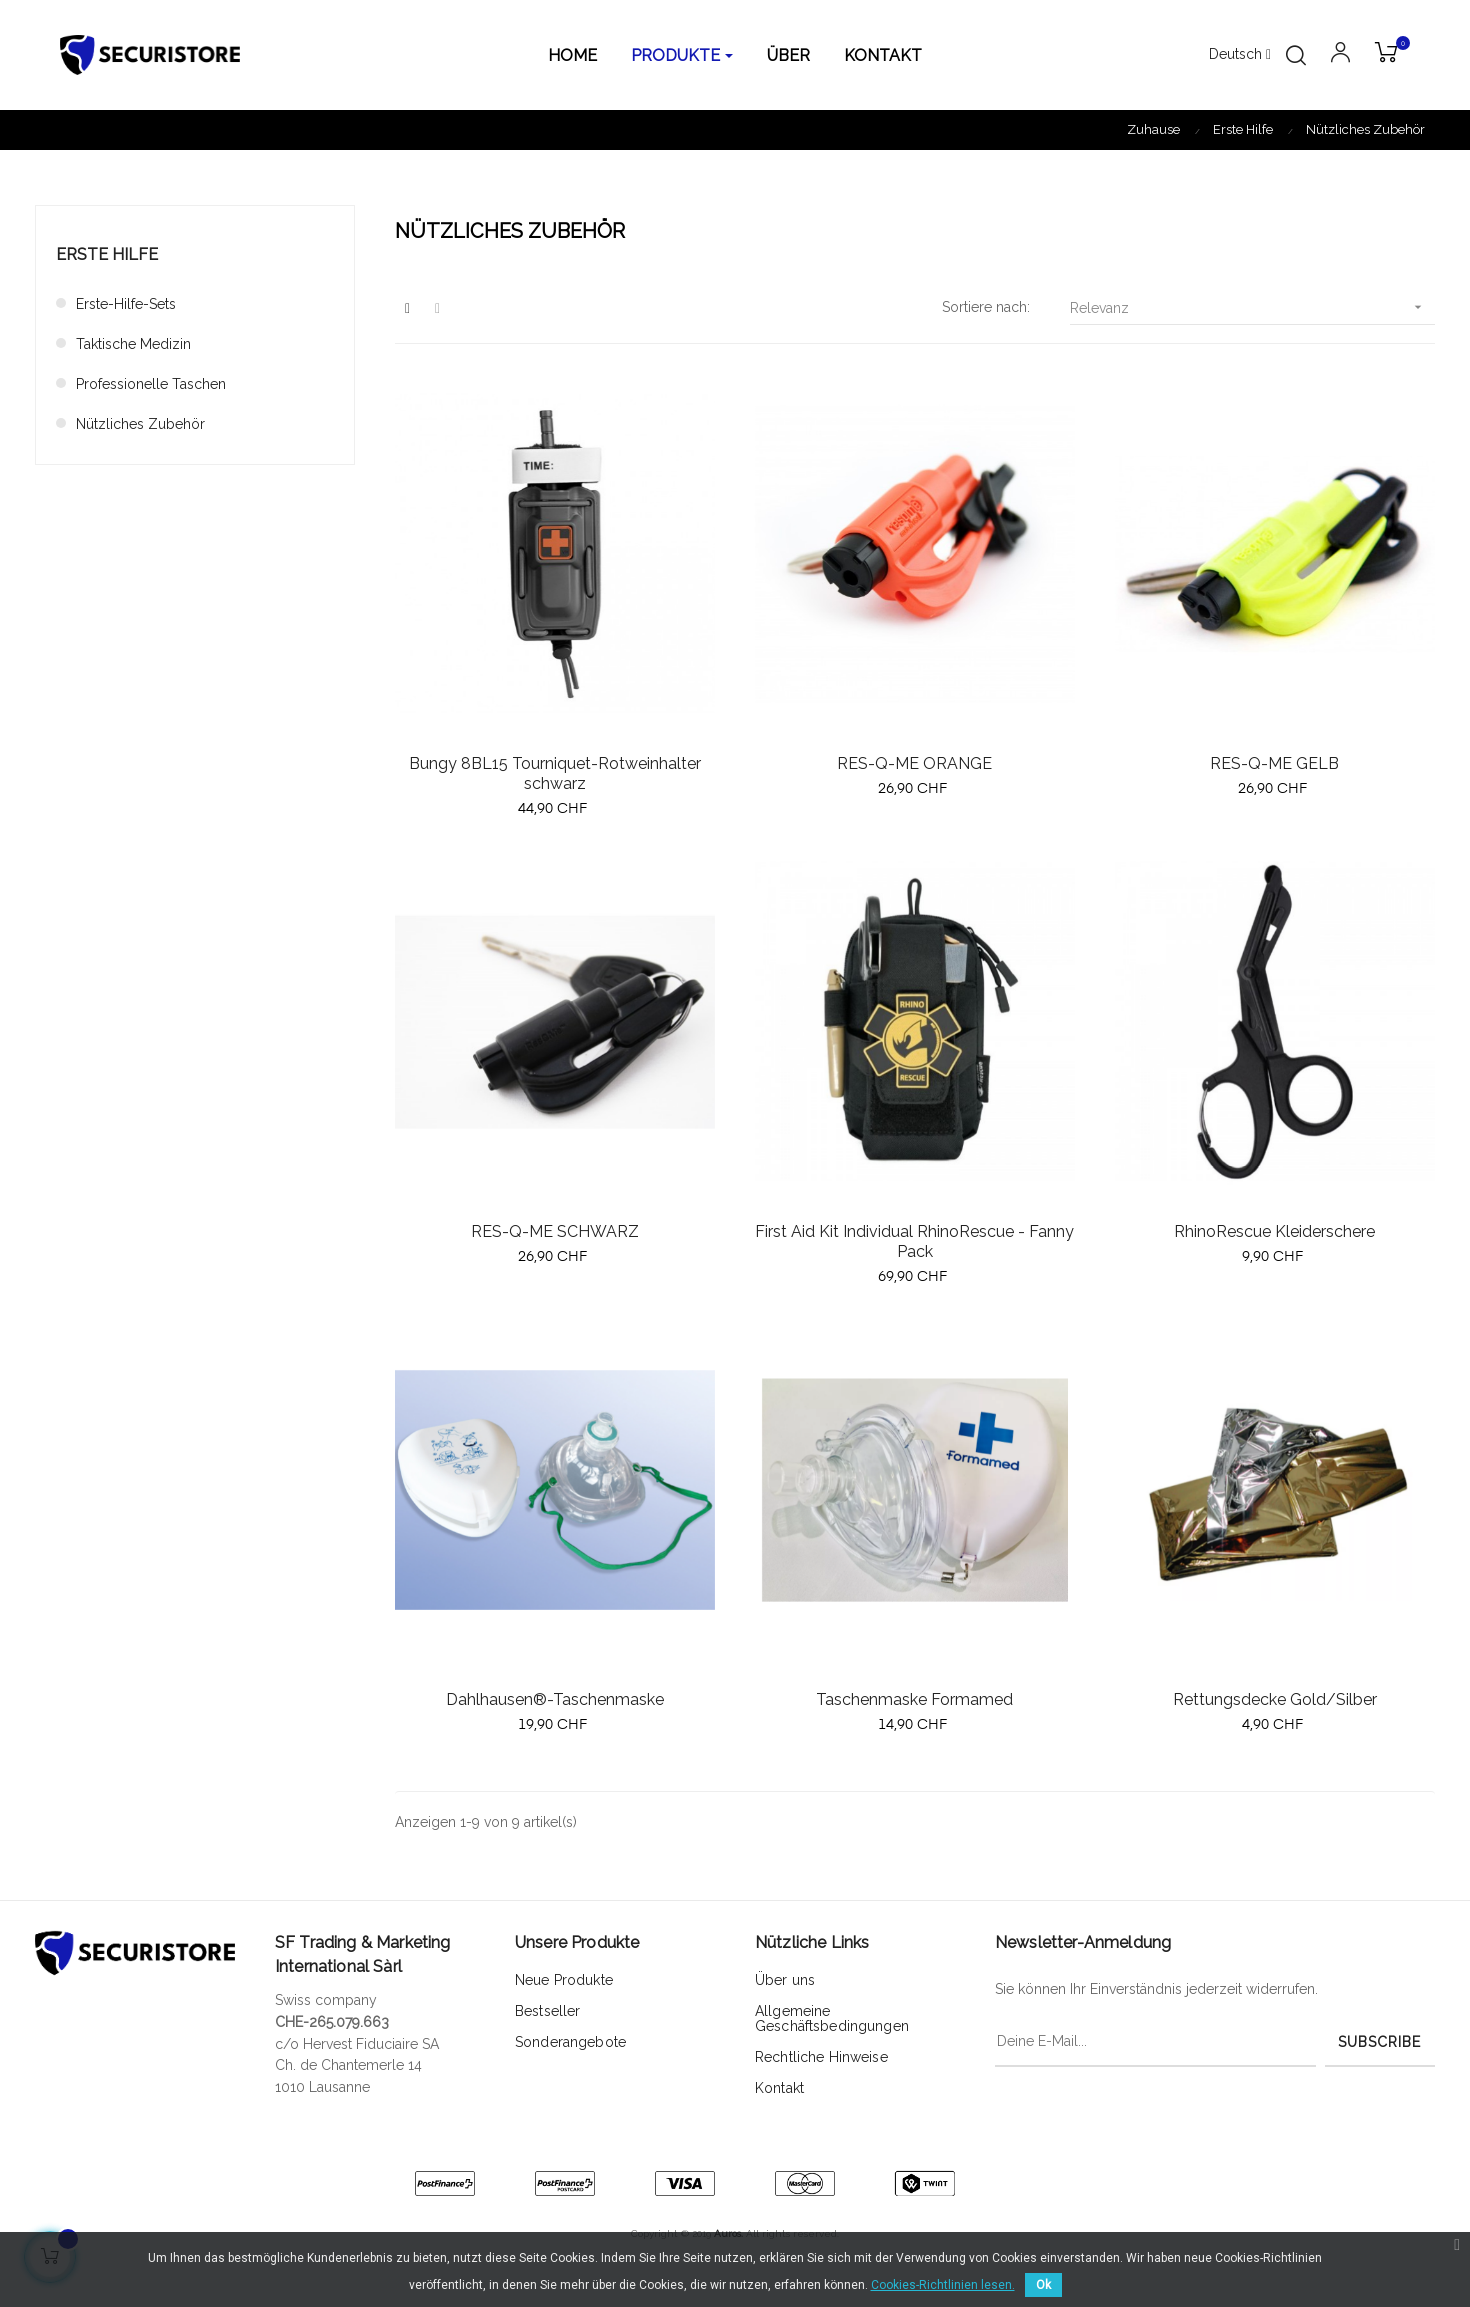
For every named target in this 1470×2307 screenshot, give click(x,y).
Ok (1043, 2285)
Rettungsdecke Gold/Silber (1275, 1699)
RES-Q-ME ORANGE (914, 763)
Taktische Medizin (133, 344)
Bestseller (547, 2011)
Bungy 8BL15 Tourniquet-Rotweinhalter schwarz (555, 773)
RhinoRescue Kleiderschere (1274, 1231)
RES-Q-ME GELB (1274, 763)
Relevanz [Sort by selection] (1252, 307)
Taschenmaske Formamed (914, 1699)
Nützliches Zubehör (140, 424)
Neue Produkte (564, 1980)
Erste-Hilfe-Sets (126, 304)
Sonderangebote (570, 2042)
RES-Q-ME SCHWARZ (555, 1231)
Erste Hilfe (107, 254)
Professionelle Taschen (151, 384)
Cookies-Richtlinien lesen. (943, 2285)
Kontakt (779, 2088)
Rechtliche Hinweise (821, 2057)
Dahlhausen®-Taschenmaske (555, 1699)
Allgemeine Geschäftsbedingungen (832, 2018)
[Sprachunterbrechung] (1240, 55)
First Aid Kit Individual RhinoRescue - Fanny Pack (914, 1241)
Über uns (785, 1980)
